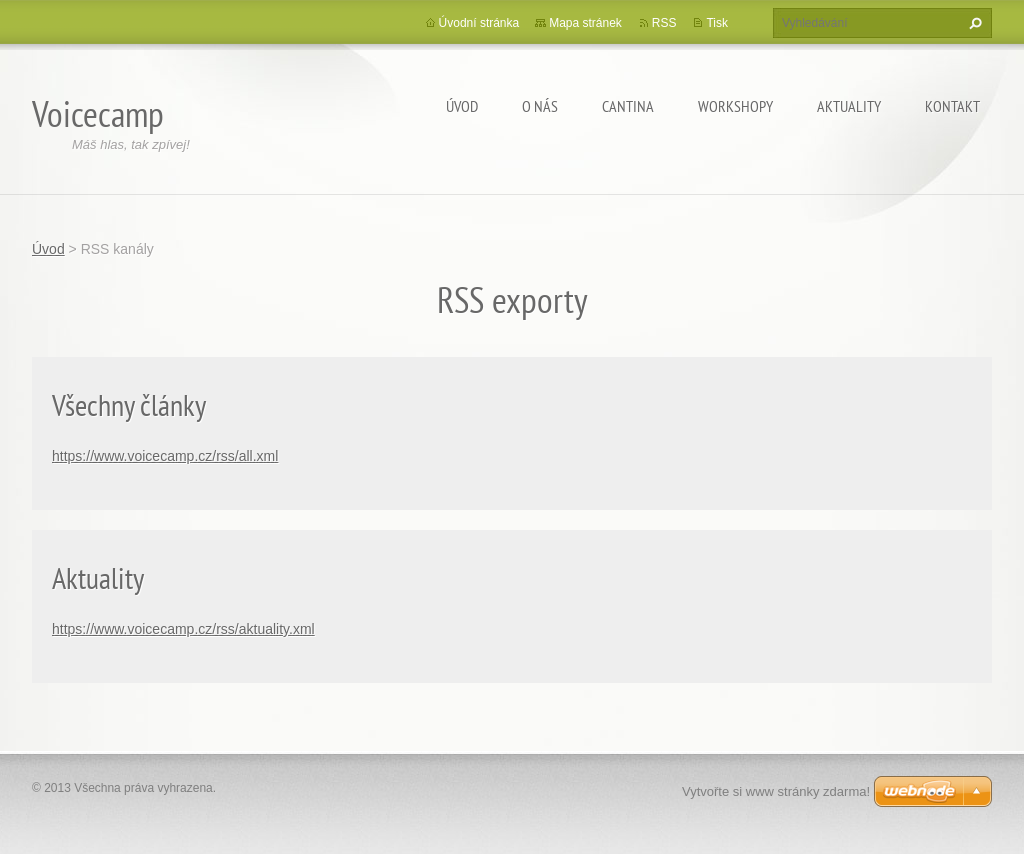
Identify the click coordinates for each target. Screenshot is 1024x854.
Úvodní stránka (479, 23)
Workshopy (735, 106)
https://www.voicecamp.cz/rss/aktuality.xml (183, 629)
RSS (664, 23)
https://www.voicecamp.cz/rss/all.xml (165, 456)
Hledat (973, 23)
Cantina (628, 106)
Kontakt (952, 106)
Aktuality (849, 106)
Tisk (717, 23)
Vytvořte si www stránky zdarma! (776, 791)
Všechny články (129, 404)
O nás (540, 106)
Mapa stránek (585, 23)
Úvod (462, 106)
